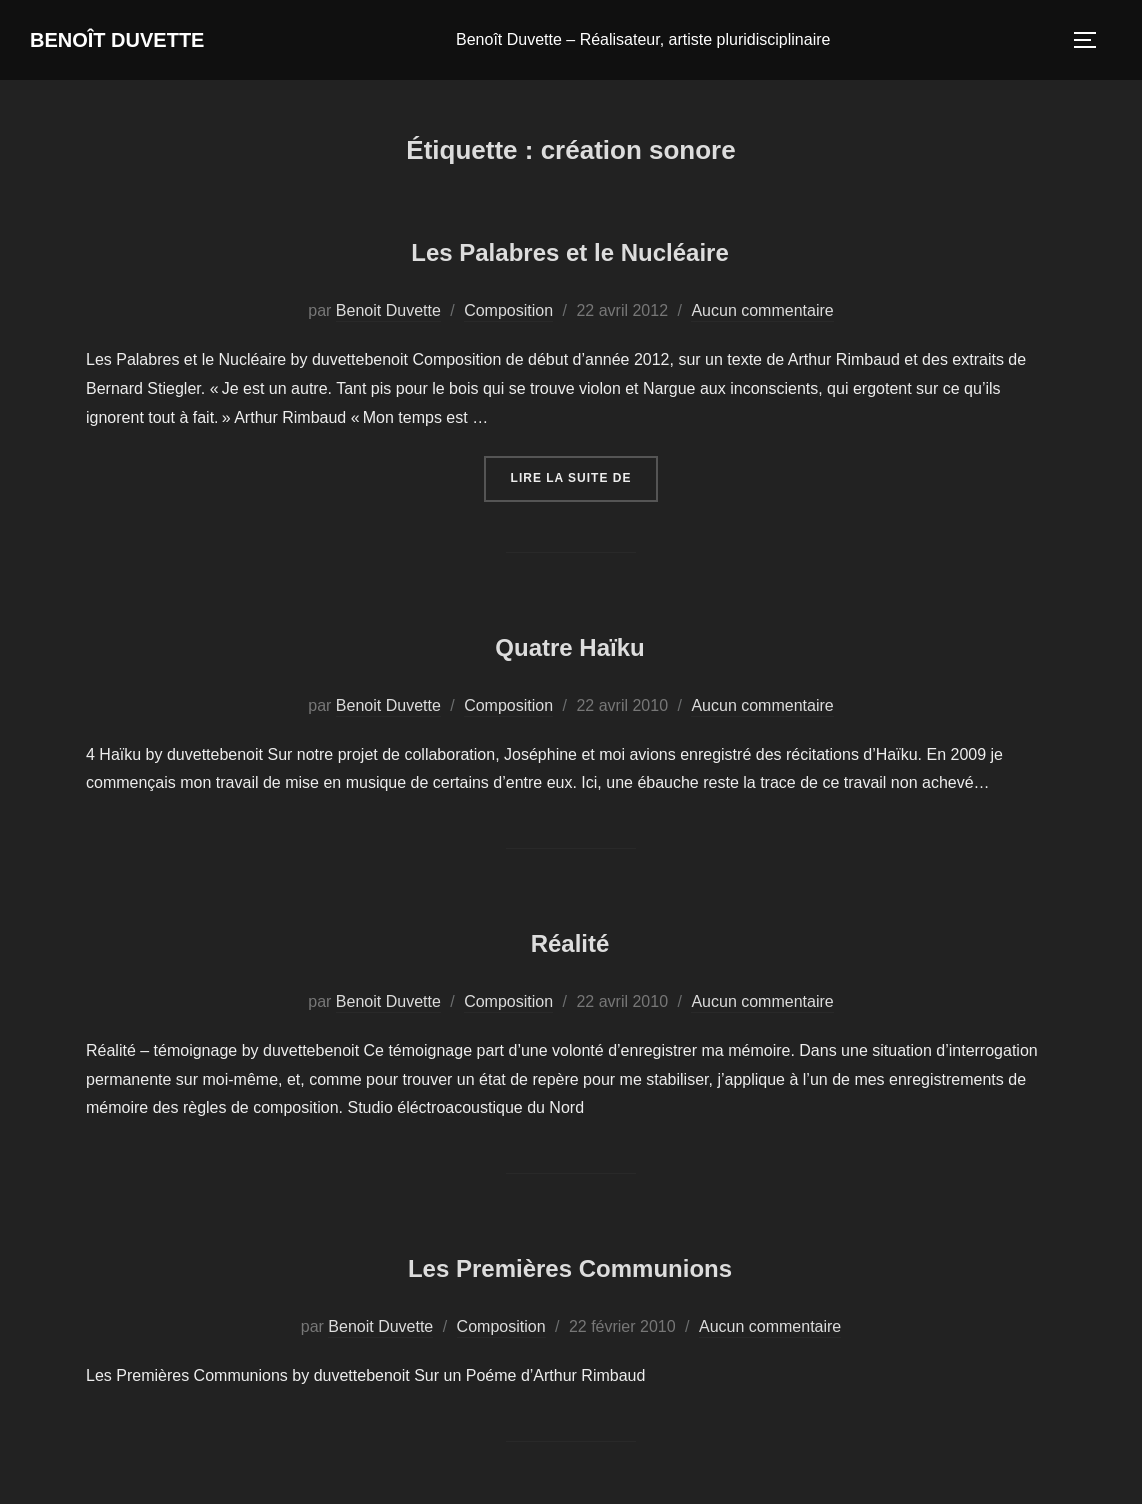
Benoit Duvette (388, 313)
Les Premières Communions (569, 1265)
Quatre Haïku (569, 644)
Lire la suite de (585, 479)
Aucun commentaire (762, 313)
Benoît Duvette (143, 41)
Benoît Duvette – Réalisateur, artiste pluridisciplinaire (669, 41)
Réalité (570, 940)
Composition (508, 313)
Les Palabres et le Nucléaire (570, 249)
